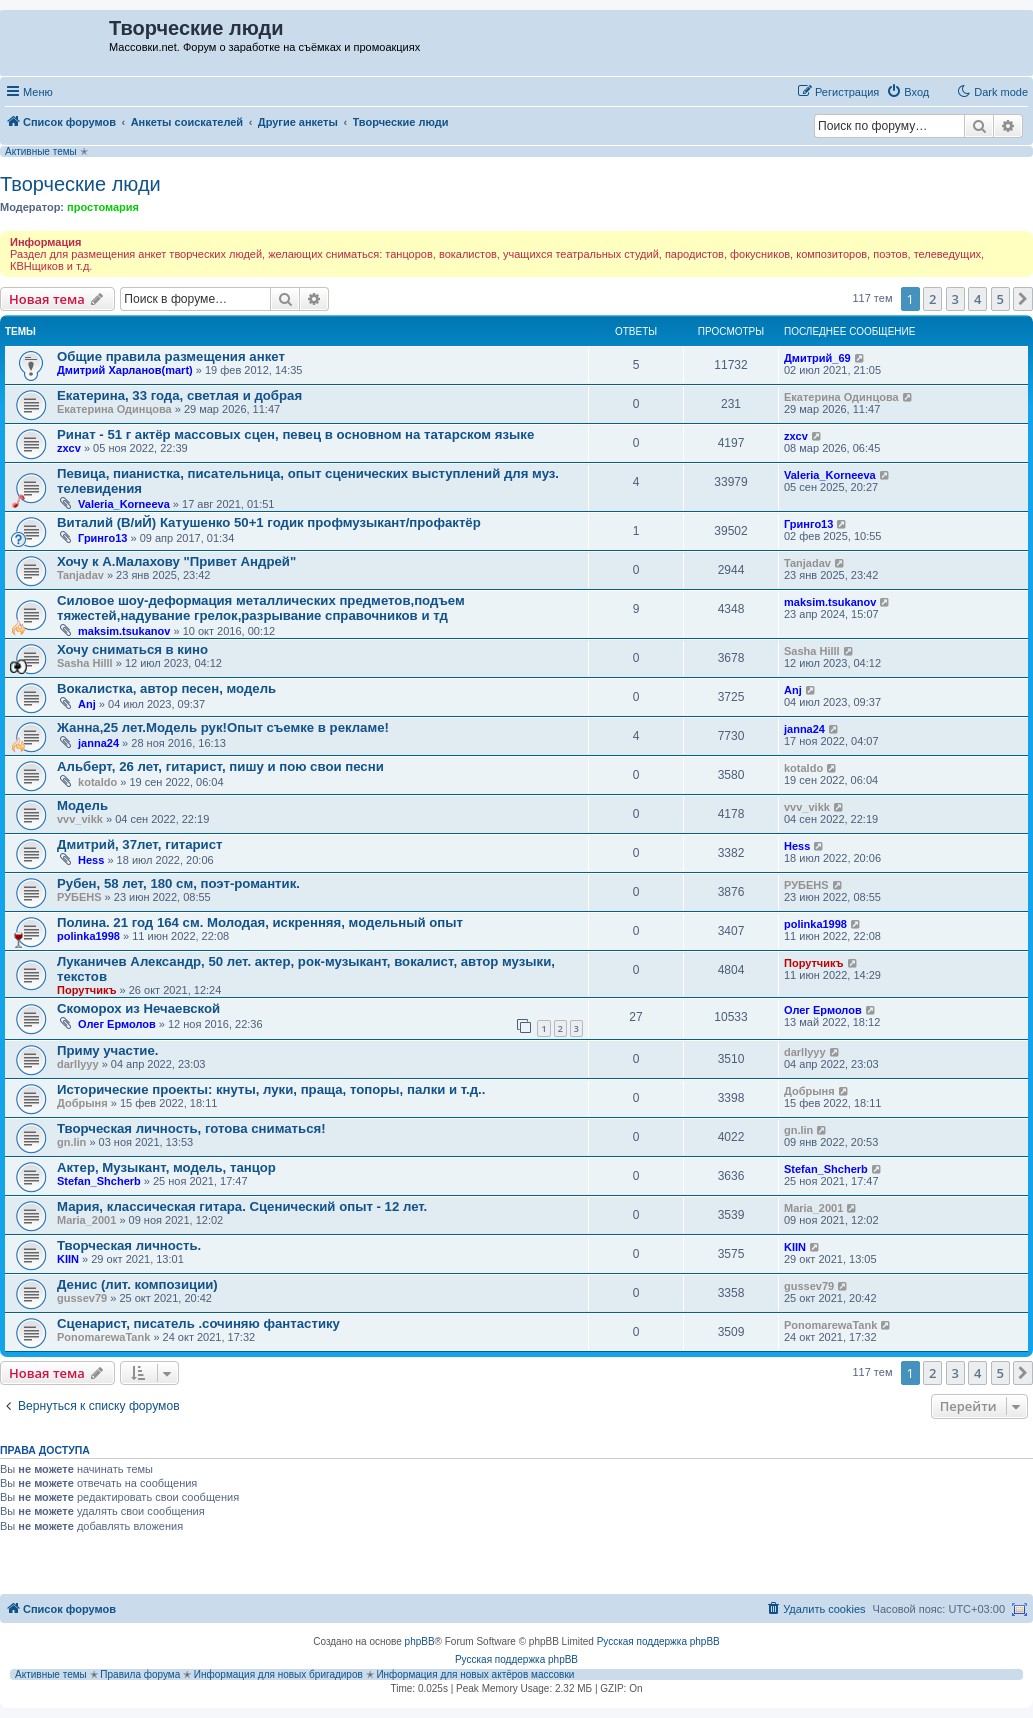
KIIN (68, 1259)
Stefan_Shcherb (99, 1181)
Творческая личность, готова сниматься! (191, 1128)
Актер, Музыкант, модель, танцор (166, 1167)
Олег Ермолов (117, 1024)
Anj (87, 704)
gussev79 (82, 1298)
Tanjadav (80, 575)
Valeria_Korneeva (124, 504)
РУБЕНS (79, 897)
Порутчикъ (87, 990)
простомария (103, 207)
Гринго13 (102, 538)
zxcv (69, 448)
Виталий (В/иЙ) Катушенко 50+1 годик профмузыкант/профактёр (269, 522)
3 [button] (955, 299)
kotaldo (97, 782)
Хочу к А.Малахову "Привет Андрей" (176, 561)
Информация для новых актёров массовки (475, 1674)
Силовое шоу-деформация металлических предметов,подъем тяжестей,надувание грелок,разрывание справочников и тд (261, 608)
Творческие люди (80, 184)
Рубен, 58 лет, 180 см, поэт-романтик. (178, 883)
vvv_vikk (80, 819)
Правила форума (140, 1674)
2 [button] (932, 299)
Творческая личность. (129, 1245)
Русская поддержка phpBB (658, 1641)
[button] (1023, 299)
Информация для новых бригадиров (278, 1674)
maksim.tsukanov (124, 631)
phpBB (420, 1641)
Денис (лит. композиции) (137, 1284)
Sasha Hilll (85, 663)
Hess (91, 860)
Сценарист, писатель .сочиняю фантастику (198, 1323)
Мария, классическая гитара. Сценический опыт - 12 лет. (242, 1206)
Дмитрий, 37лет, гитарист (140, 844)
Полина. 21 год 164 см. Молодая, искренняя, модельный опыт (260, 922)
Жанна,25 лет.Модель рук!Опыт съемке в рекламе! (223, 727)
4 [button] (977, 299)
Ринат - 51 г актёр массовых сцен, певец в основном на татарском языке (295, 434)
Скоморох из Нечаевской (138, 1008)
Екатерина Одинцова (114, 409)
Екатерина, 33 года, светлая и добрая (179, 395)
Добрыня (82, 1103)
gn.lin (71, 1142)
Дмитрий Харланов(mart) (125, 370)
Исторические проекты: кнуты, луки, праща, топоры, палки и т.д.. (271, 1089)
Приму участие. (107, 1050)
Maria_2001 (86, 1220)
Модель (82, 805)
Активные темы (41, 151)
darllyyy (78, 1064)
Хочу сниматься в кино (132, 649)
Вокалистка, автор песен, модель (166, 688)
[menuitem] (907, 92)
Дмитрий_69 (817, 358)
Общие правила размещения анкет (171, 356)
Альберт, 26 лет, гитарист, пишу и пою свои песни (220, 766)
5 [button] (1000, 299)
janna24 (98, 743)
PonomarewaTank (103, 1337)
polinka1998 (88, 936)
